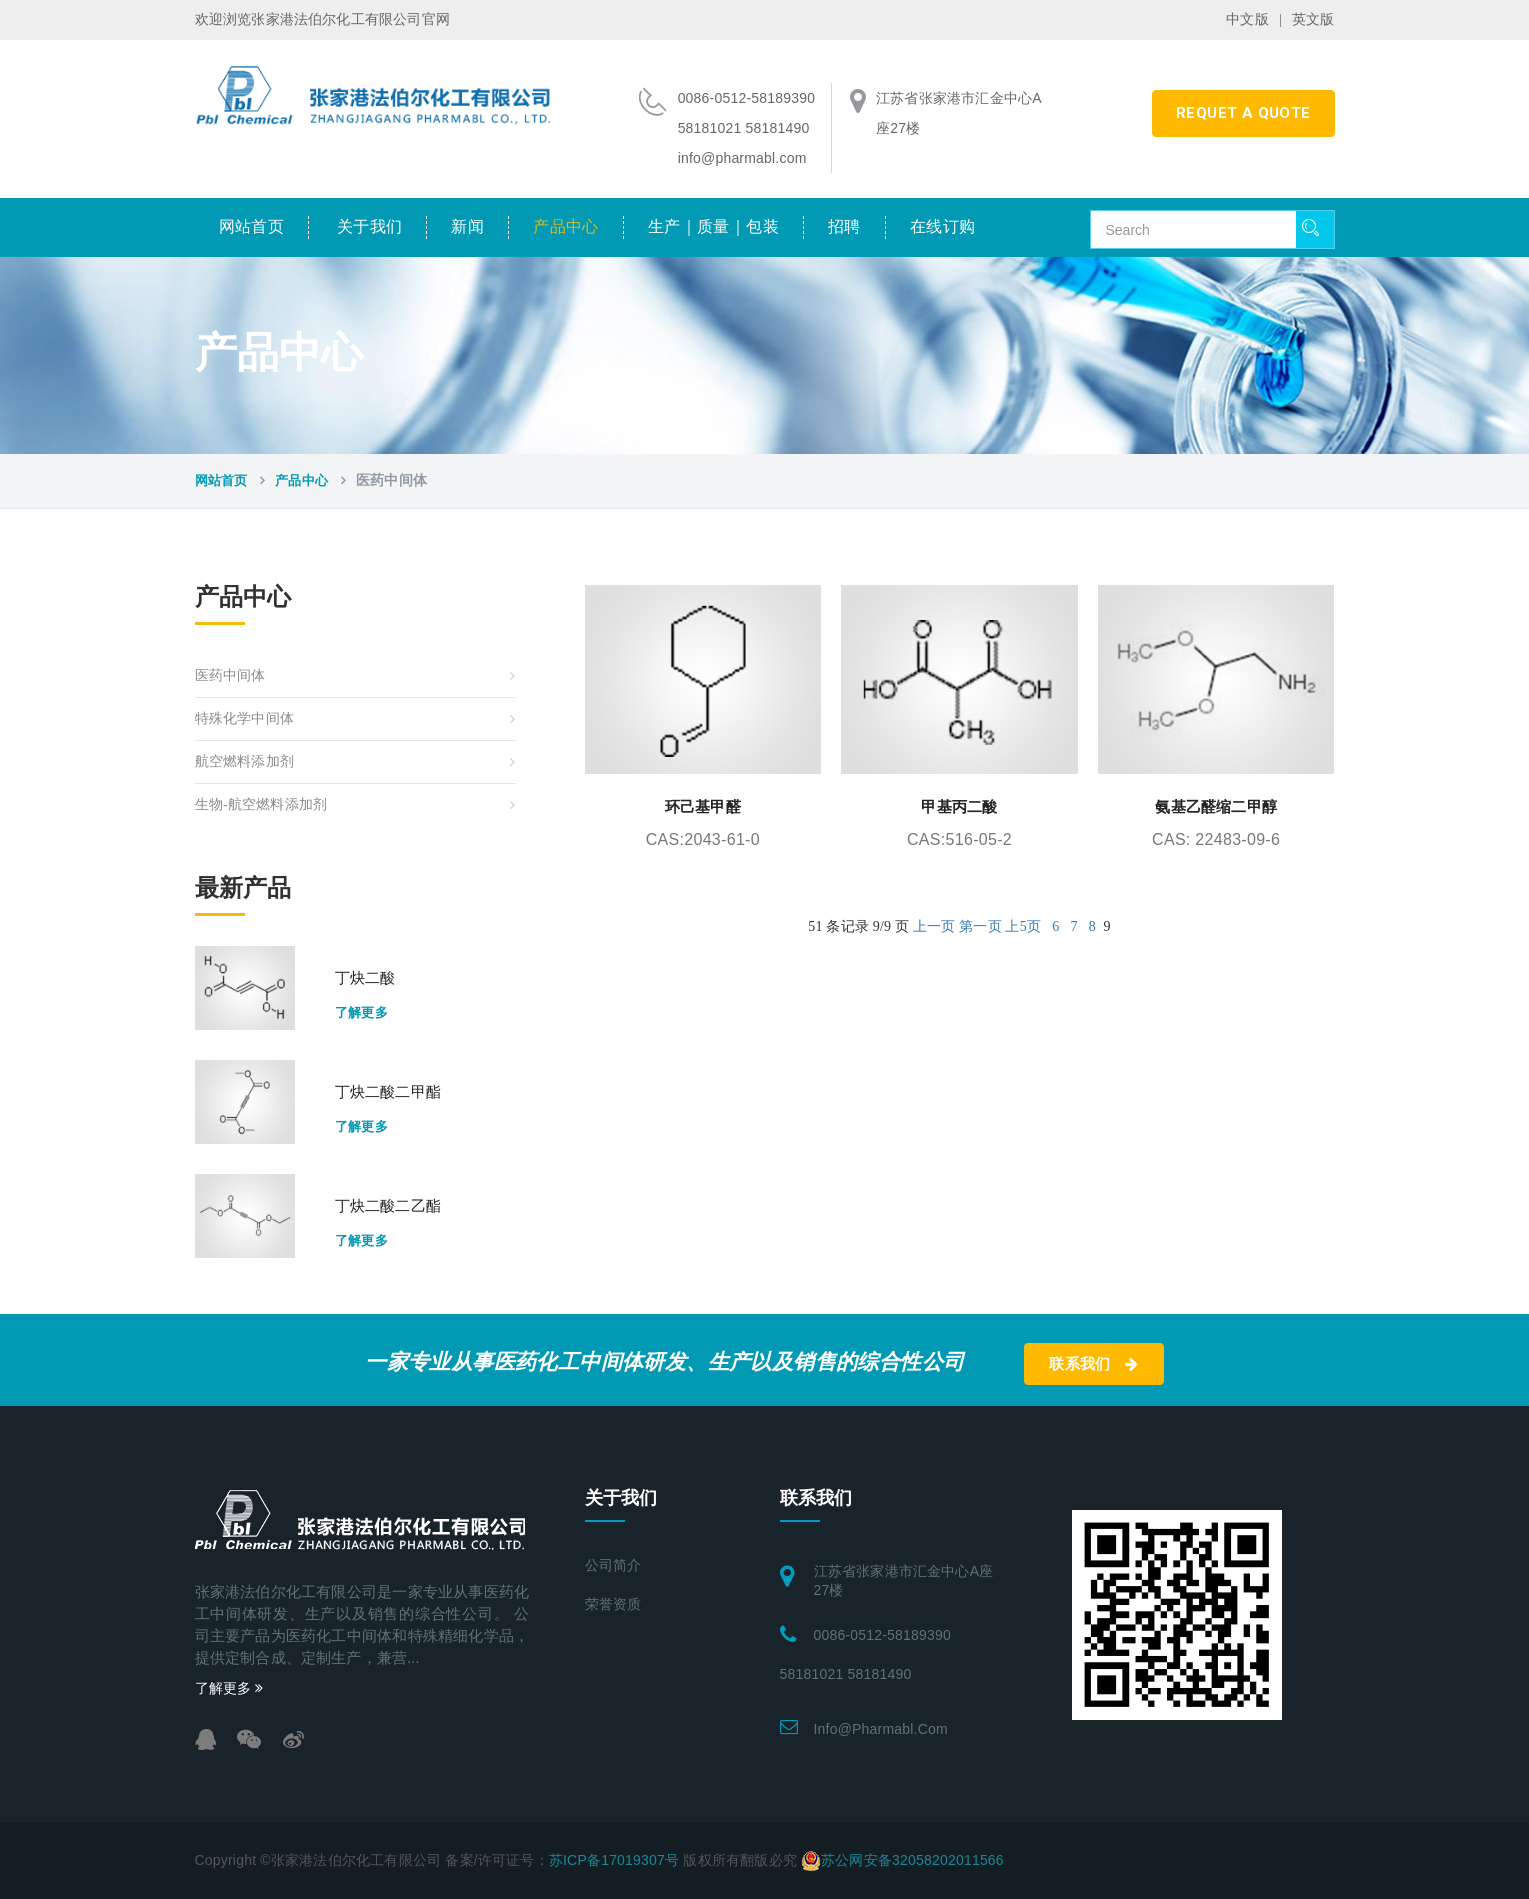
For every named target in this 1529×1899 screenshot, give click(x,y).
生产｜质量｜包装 (713, 226)
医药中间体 (230, 675)
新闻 (467, 226)
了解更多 (362, 1012)
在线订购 (943, 226)
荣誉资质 (613, 1604)
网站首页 (252, 226)
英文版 (1313, 19)
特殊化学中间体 (244, 718)
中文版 (1247, 19)
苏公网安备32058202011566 (912, 1860)
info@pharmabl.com (881, 1729)
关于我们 (370, 226)
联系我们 (1093, 1364)
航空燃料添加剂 (244, 761)
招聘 (844, 226)
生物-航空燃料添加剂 (261, 804)
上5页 (1023, 926)
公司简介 (613, 1565)
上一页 (934, 926)
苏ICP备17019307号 (614, 1860)
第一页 (980, 926)
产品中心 (566, 226)
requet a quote (1243, 113)
